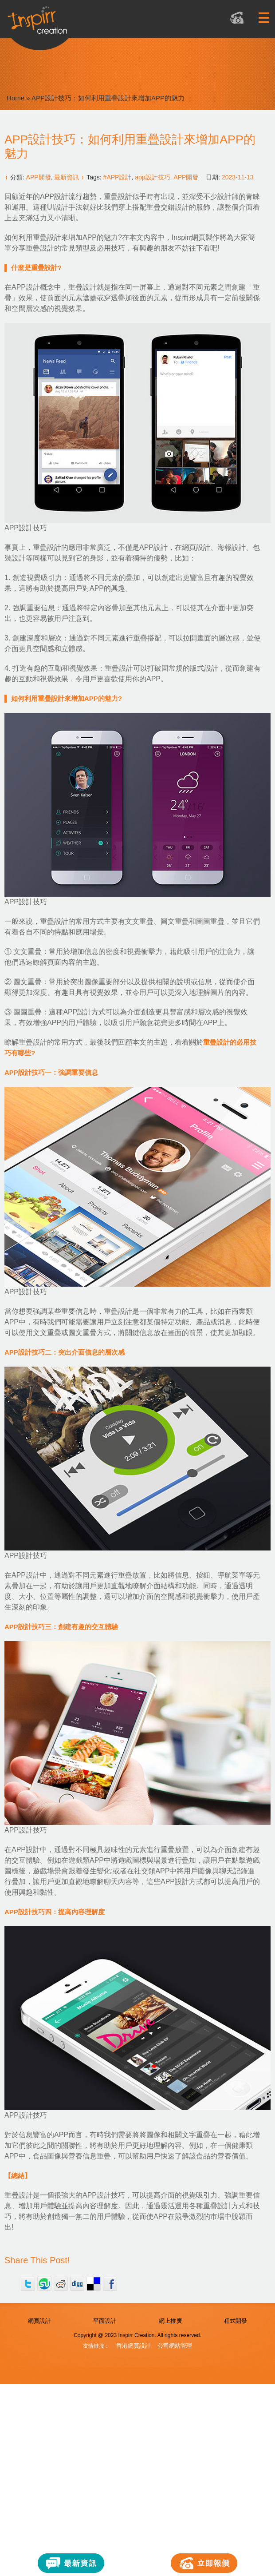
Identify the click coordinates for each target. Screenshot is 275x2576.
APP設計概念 (33, 287)
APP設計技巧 (103, 2195)
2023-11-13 (238, 177)
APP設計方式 (182, 1881)
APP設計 (153, 547)
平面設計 (104, 2321)
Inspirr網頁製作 (196, 237)
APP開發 (38, 177)
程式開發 (235, 2321)
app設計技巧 (152, 177)
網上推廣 (170, 2321)
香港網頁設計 (133, 2345)
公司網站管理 (174, 2345)
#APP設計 (117, 177)
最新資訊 (66, 177)
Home (15, 98)
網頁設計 (196, 547)
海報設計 (231, 547)
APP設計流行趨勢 (68, 196)
